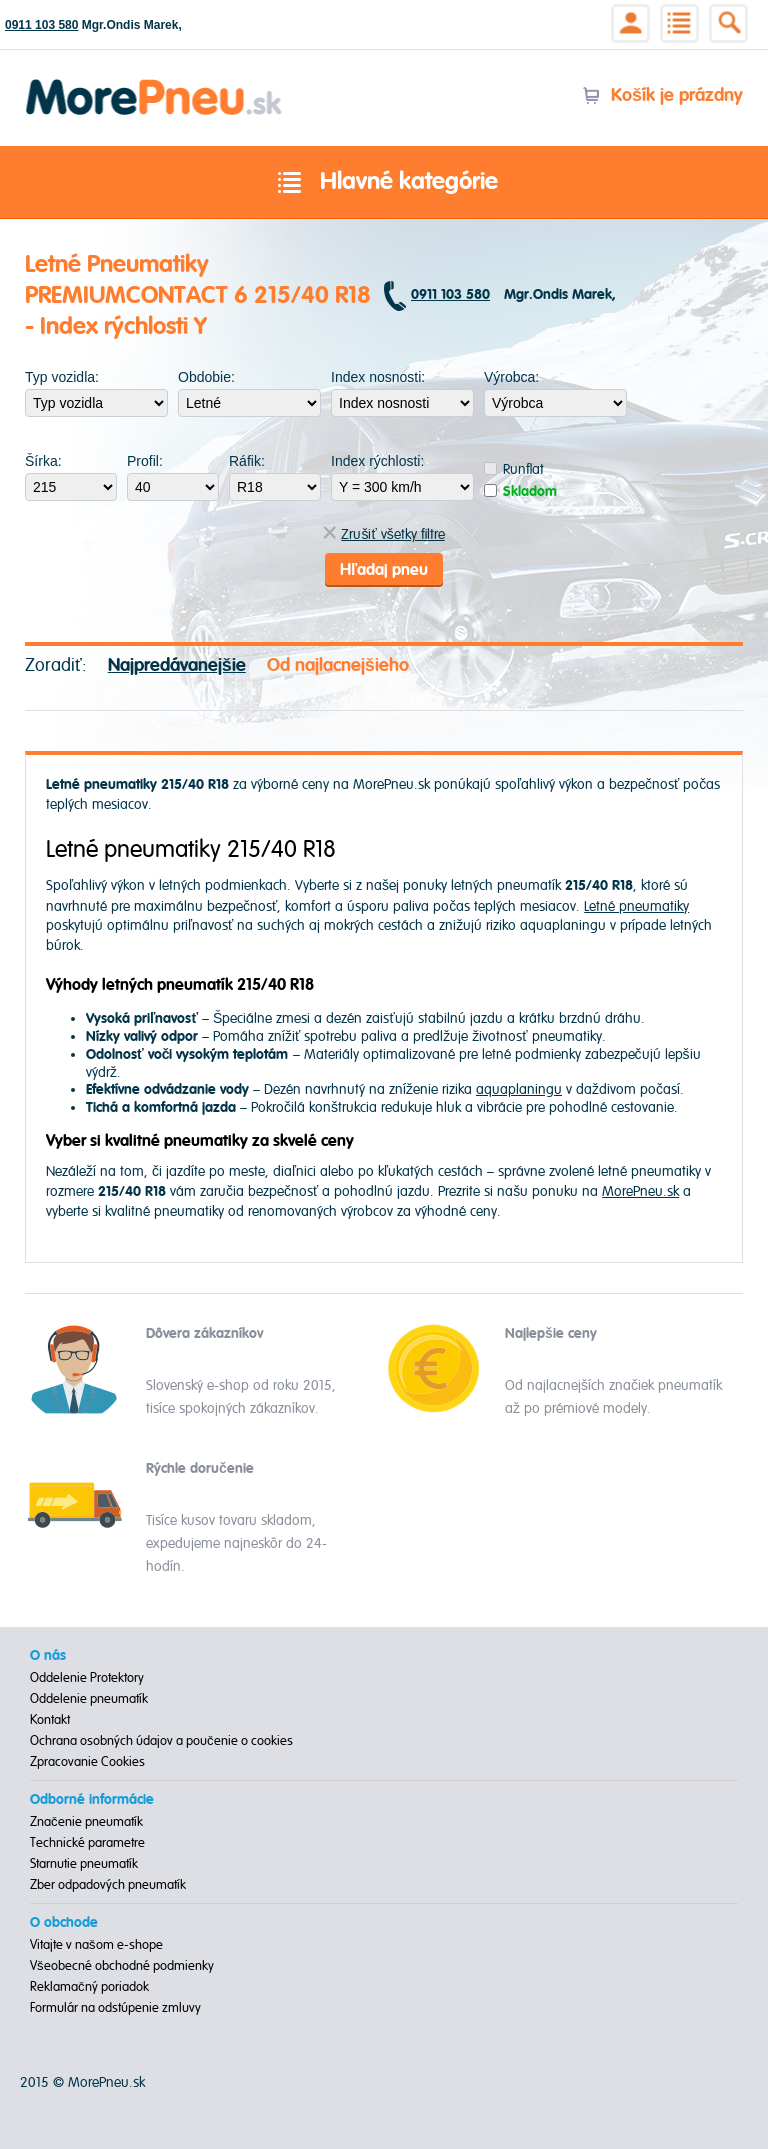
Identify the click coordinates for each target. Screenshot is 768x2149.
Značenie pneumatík (86, 1822)
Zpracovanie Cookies (87, 1762)
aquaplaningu (519, 1089)
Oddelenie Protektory (87, 1678)
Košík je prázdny (662, 95)
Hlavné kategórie (384, 183)
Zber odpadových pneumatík (108, 1885)
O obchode (64, 1923)
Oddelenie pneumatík (89, 1699)
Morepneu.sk (154, 82)
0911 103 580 (41, 25)
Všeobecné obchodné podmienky (122, 1966)
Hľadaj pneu (384, 570)
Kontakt (50, 1720)
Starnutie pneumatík (84, 1864)
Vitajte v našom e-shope (96, 1945)
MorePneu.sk (640, 1191)
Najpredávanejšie (177, 665)
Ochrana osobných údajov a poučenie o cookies (161, 1741)
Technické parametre (87, 1843)
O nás (48, 1656)
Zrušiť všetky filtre (383, 534)
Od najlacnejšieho (338, 665)
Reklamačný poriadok (89, 1987)
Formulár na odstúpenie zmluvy (115, 2008)
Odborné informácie (92, 1800)
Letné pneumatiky (636, 906)
